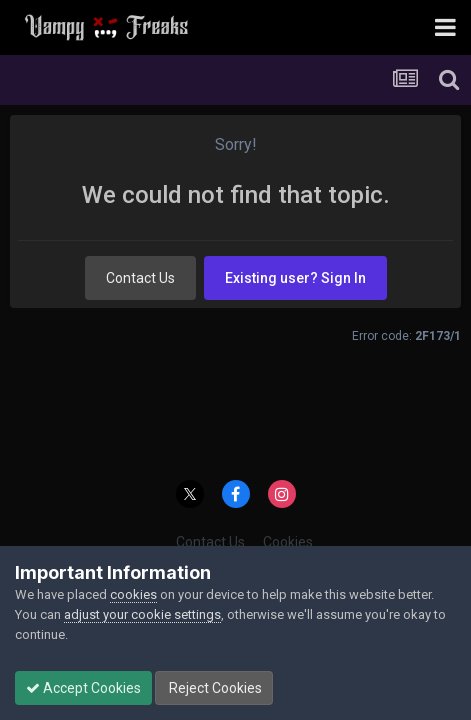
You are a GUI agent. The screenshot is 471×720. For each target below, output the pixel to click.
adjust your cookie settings (142, 614)
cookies (133, 594)
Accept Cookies (83, 688)
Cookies (288, 542)
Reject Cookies (214, 688)
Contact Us (140, 278)
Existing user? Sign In (295, 278)
